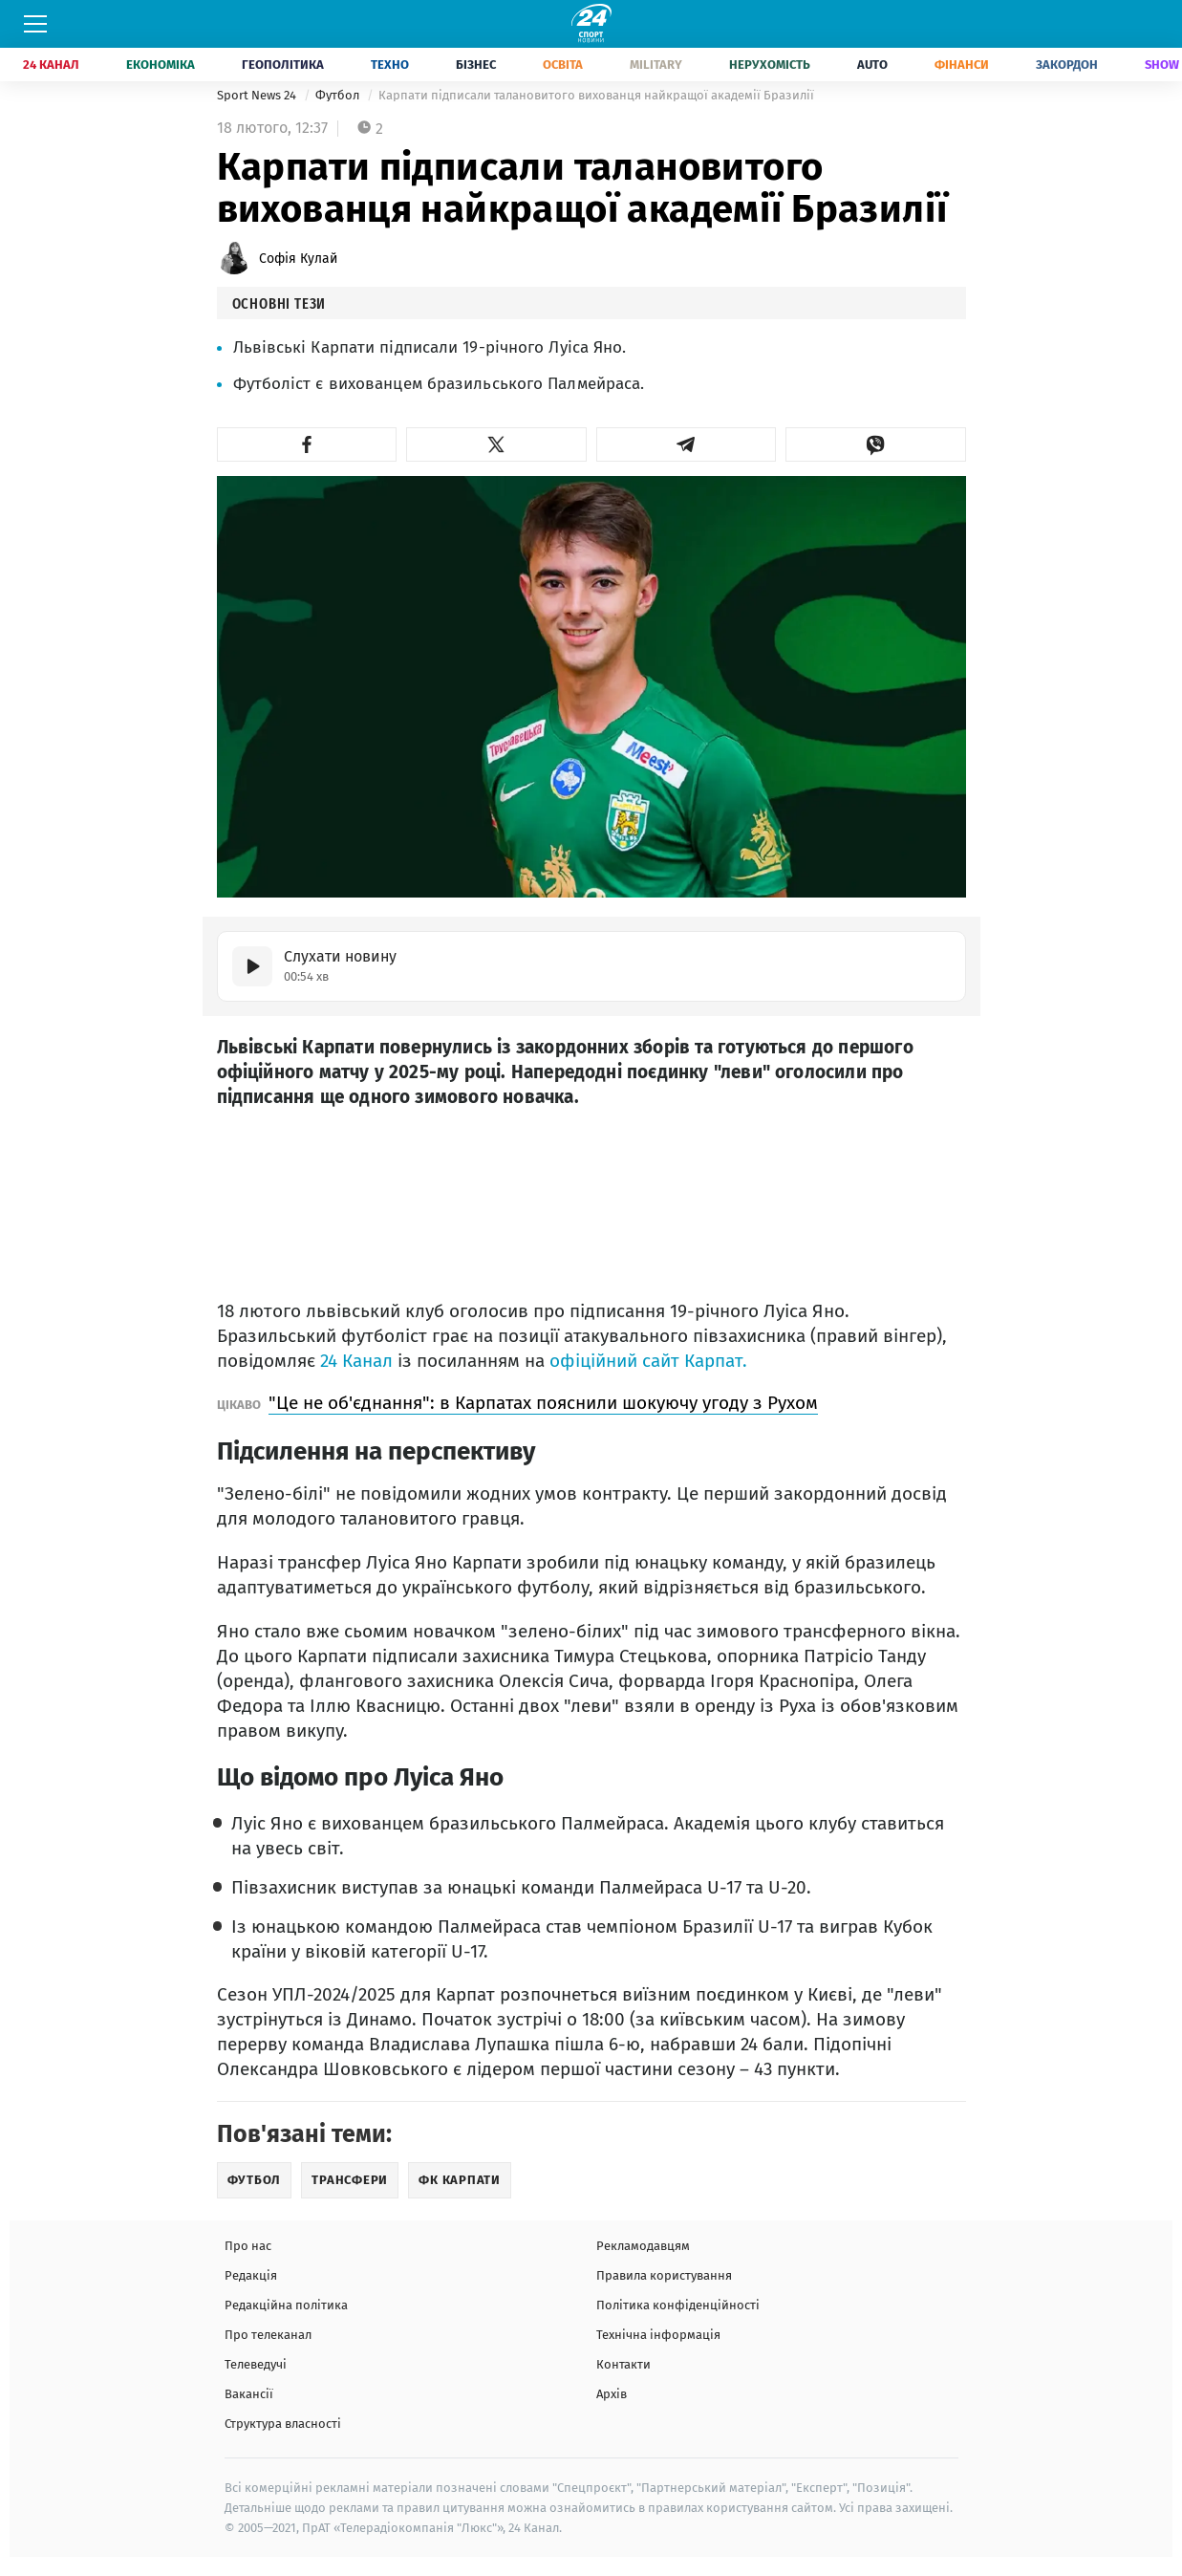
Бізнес (476, 64)
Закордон (1067, 64)
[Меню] (35, 23)
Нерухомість (769, 64)
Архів (611, 2394)
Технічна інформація (658, 2334)
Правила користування (664, 2275)
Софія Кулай (298, 258)
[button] (307, 444)
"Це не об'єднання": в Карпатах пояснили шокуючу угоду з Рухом (543, 1403)
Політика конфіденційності (678, 2305)
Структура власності (283, 2423)
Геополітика (283, 64)
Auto (872, 64)
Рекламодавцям (643, 2246)
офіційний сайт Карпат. (648, 1361)
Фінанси (962, 64)
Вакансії (249, 2394)
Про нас (248, 2246)
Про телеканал (268, 2334)
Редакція (251, 2275)
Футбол (338, 95)
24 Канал (51, 64)
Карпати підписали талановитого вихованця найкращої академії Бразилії (596, 95)
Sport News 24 (258, 95)
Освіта (563, 64)
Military (656, 64)
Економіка (160, 64)
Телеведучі (256, 2364)
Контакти (623, 2364)
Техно (390, 64)
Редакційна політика (286, 2305)
